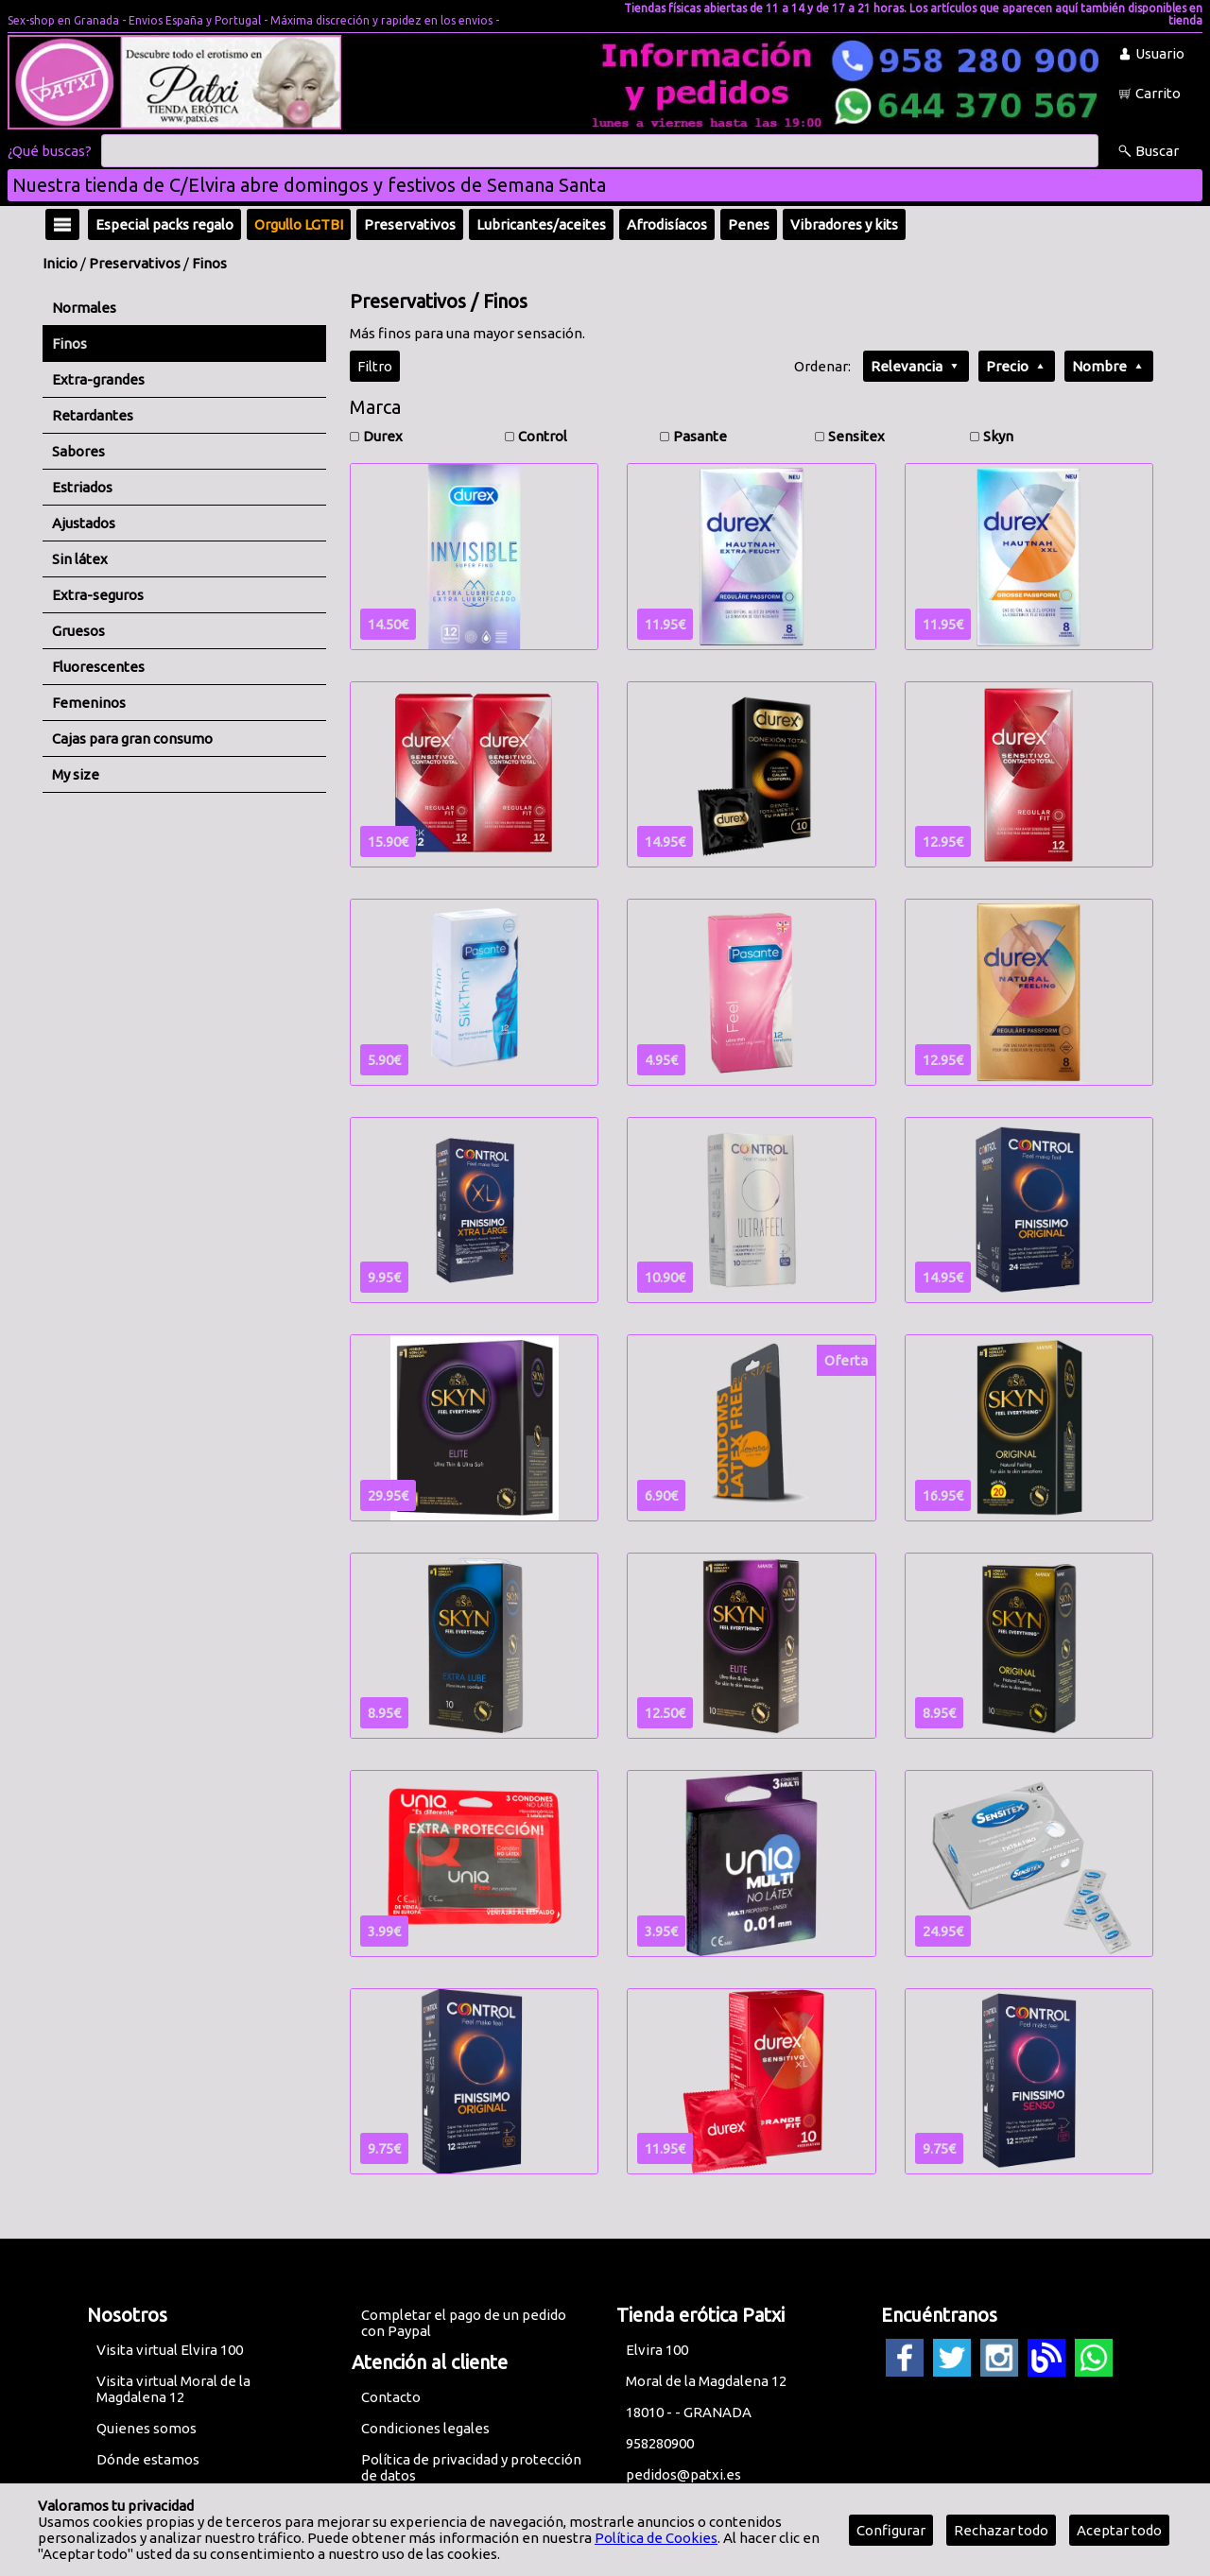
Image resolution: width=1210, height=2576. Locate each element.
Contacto (391, 2397)
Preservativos (135, 263)
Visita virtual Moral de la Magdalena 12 (173, 2389)
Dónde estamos (147, 2459)
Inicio (60, 263)
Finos (209, 263)
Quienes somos (146, 2428)
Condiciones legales (425, 2428)
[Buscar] (599, 151)
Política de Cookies (656, 2538)
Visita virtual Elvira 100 (169, 2350)
